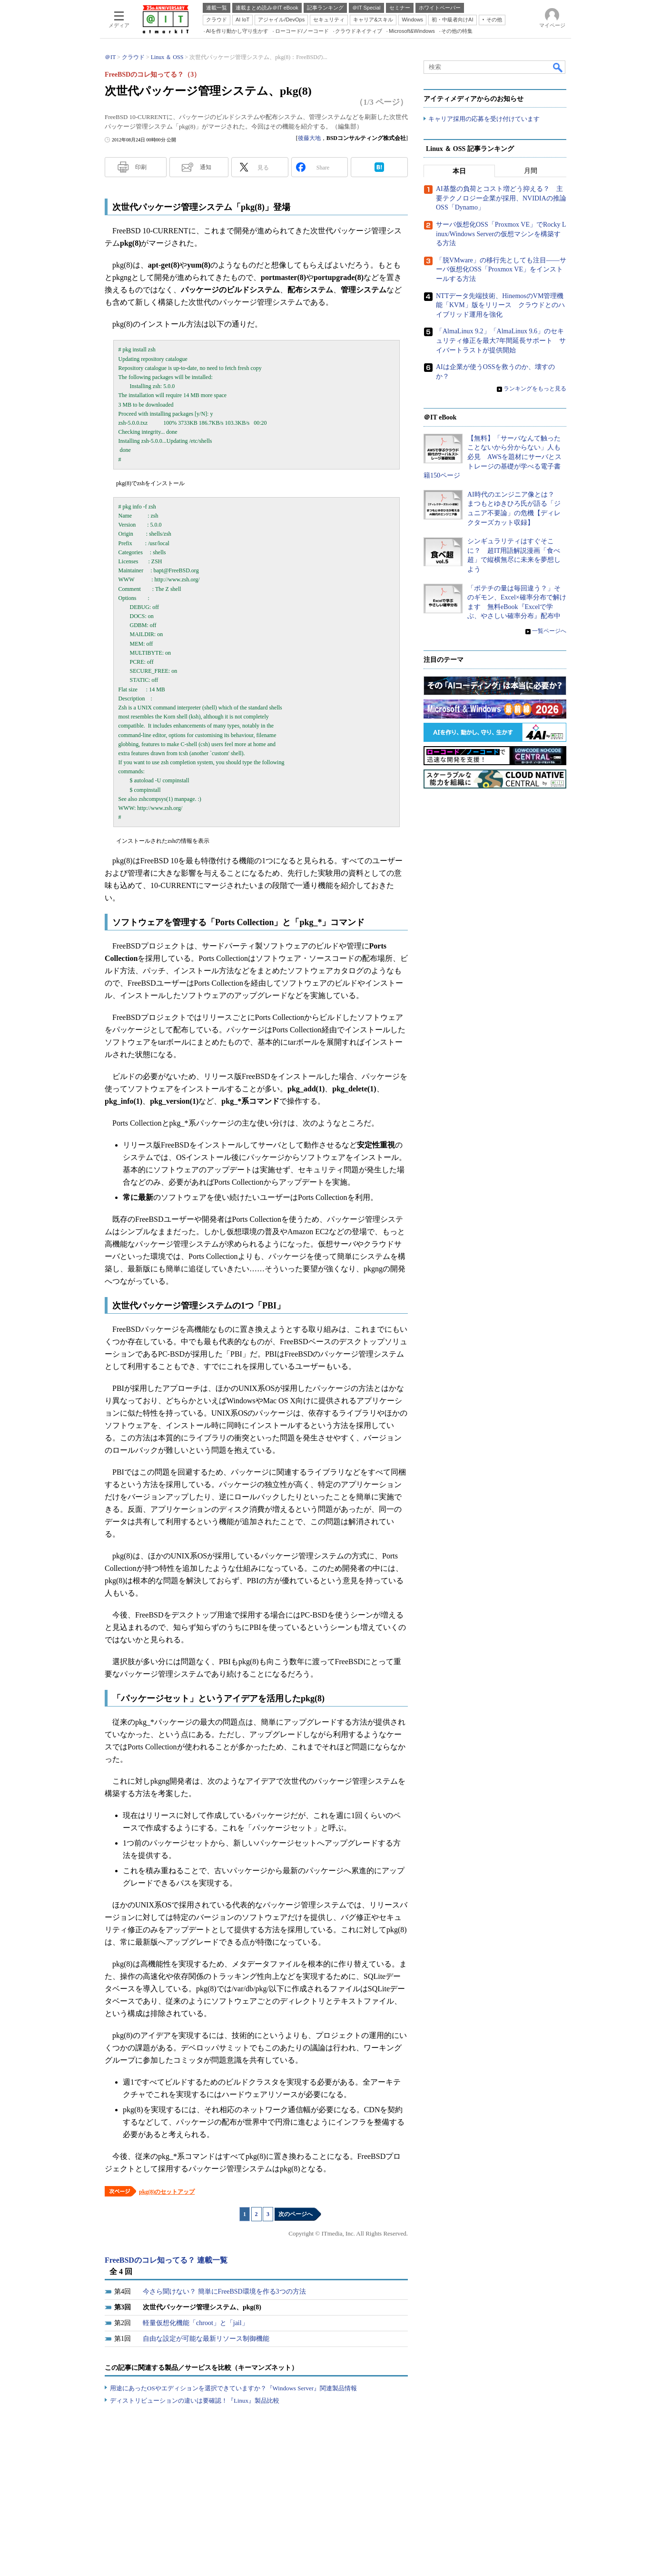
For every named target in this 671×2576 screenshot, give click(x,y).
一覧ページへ (549, 631)
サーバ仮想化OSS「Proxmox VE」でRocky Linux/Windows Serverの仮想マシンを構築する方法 (501, 234)
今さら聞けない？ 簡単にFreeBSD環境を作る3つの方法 (224, 2291)
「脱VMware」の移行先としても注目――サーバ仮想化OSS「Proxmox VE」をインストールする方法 (501, 269)
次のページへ (295, 2214)
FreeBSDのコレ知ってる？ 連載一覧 (166, 2260)
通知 (205, 167)
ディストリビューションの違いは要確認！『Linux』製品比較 (194, 2400)
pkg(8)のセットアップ (167, 2191)
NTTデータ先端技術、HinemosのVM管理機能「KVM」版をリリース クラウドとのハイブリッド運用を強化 (500, 305)
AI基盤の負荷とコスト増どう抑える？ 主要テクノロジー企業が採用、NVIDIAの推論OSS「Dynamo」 (501, 198)
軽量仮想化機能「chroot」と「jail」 (195, 2322)
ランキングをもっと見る (534, 389)
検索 (558, 67)
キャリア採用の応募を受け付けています (484, 119)
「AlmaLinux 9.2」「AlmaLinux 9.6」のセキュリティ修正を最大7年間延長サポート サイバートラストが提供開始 (501, 341)
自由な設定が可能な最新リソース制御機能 (206, 2338)
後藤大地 (309, 138)
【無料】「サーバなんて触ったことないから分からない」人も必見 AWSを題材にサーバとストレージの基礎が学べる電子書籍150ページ (493, 457)
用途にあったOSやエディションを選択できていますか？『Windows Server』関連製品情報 (233, 2388)
